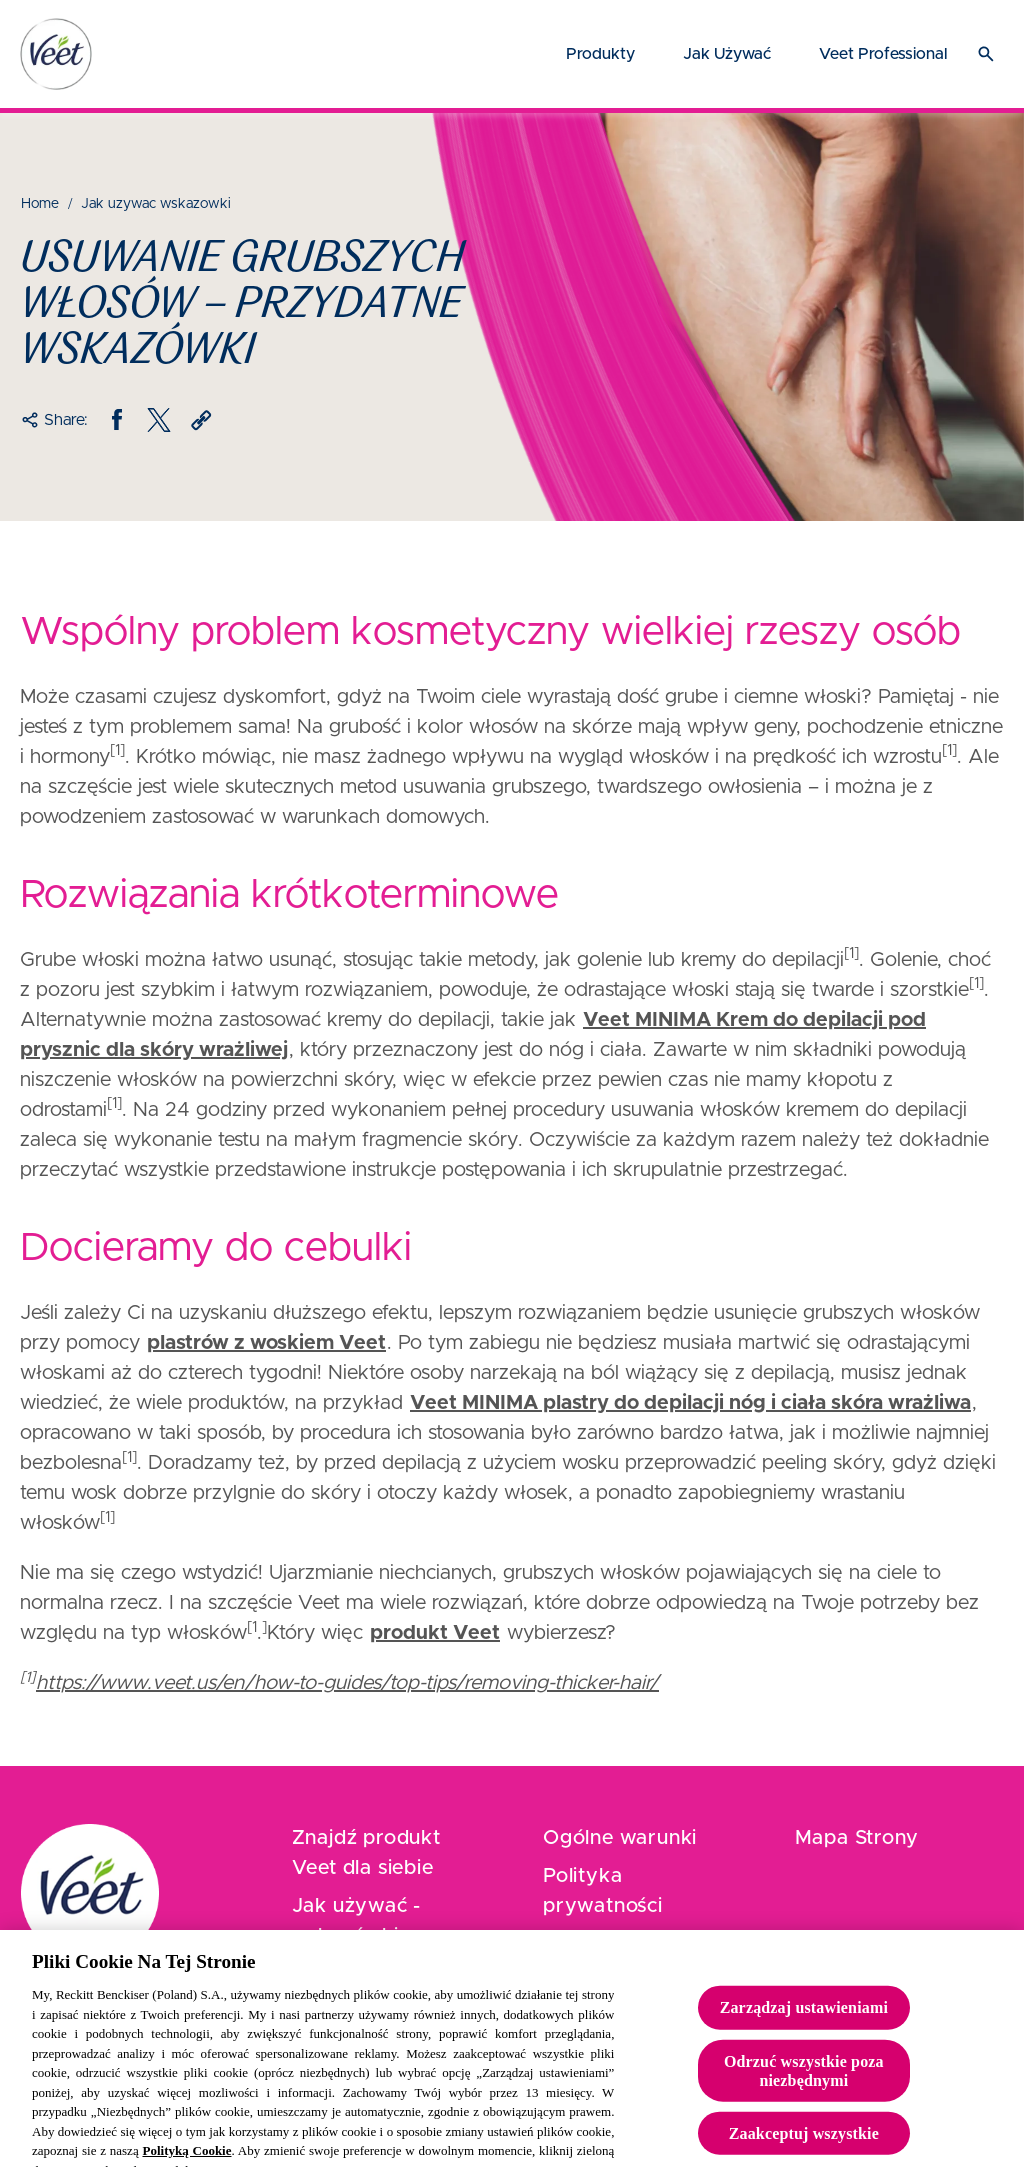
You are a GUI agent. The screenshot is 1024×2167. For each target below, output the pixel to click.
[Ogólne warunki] (620, 1838)
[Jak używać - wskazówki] (387, 1921)
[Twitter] (159, 420)
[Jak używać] (727, 54)
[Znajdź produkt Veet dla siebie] (387, 1853)
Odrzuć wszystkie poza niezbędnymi (804, 2083)
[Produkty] (600, 54)
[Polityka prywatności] (638, 1891)
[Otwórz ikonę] (986, 54)
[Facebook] (117, 420)
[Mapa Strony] (857, 1838)
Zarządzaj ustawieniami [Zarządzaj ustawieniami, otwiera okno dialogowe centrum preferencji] (804, 2020)
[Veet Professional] (883, 54)
